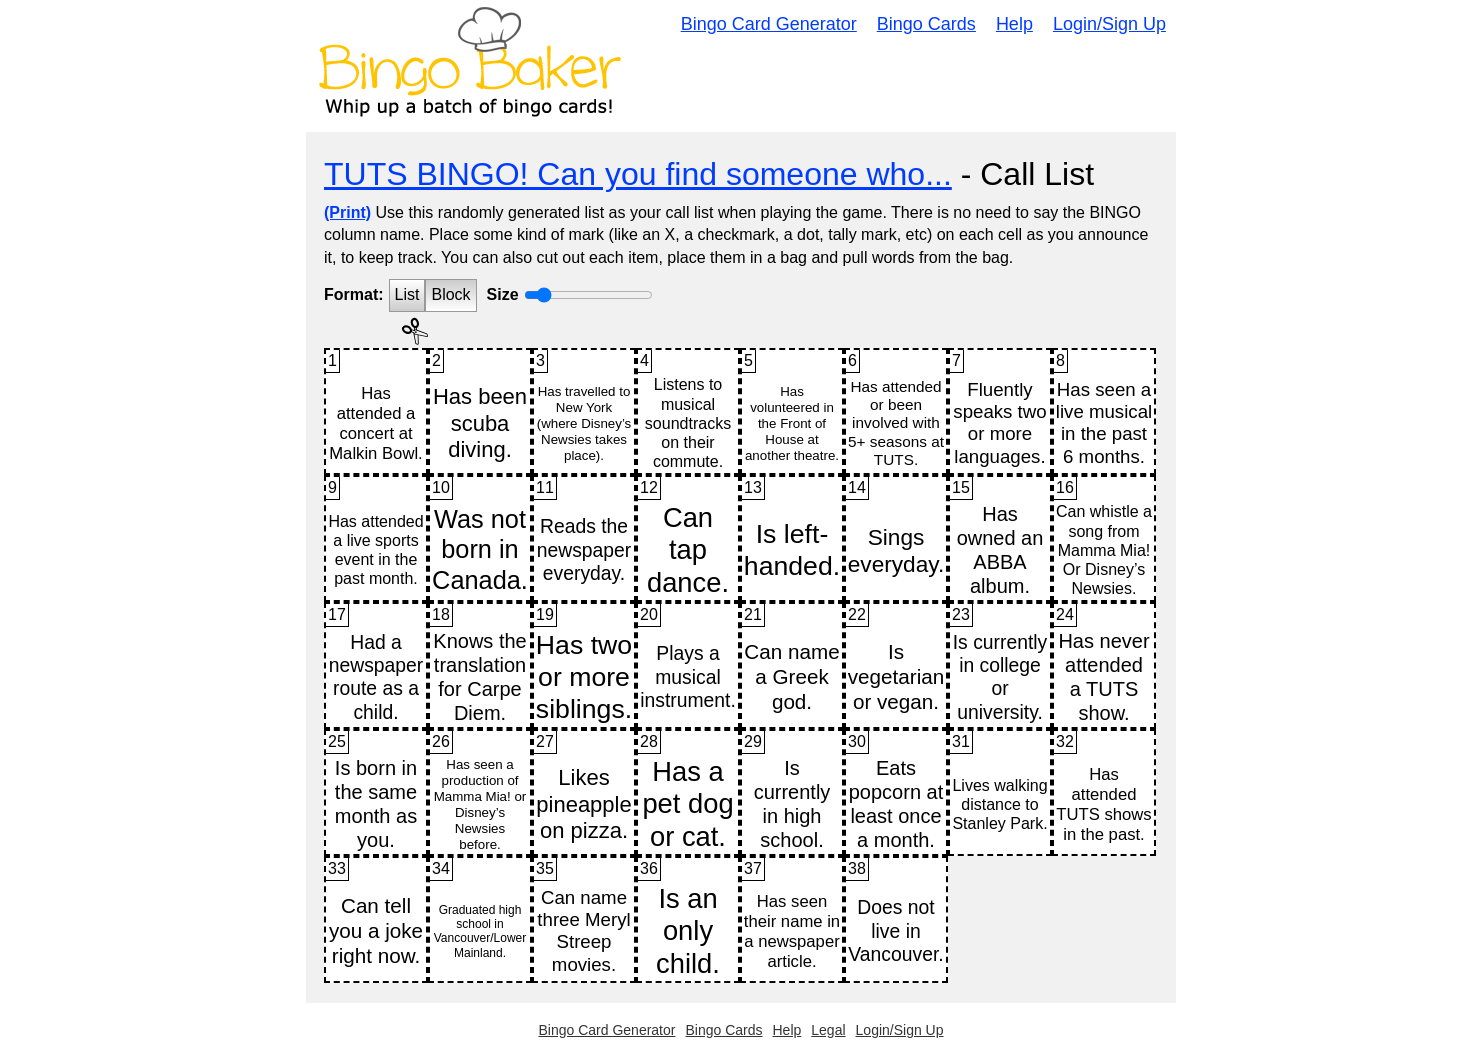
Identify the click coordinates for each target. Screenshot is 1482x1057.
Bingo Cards (926, 24)
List (407, 294)
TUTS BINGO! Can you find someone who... (638, 174)
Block (450, 294)
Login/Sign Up (1109, 24)
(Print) (347, 212)
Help (1014, 24)
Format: (354, 294)
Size (503, 294)
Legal (828, 1030)
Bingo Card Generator (769, 24)
